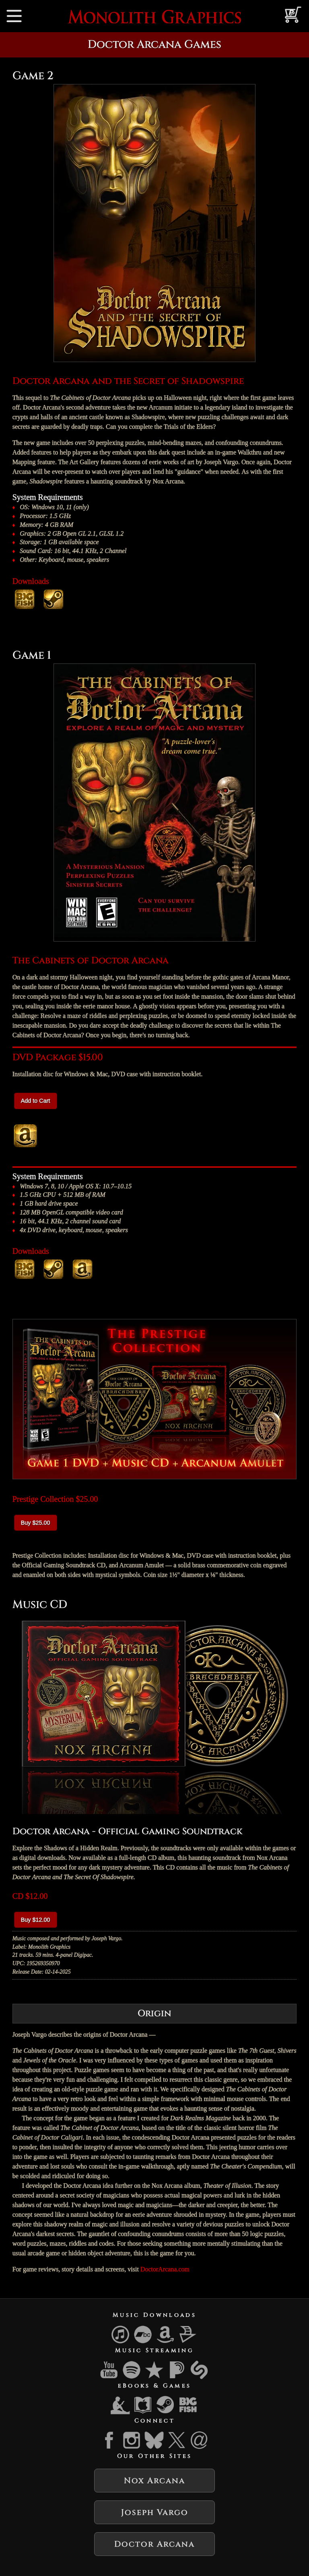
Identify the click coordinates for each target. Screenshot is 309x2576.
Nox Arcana (154, 2480)
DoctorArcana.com (165, 2269)
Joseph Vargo (154, 2512)
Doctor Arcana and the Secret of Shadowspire (128, 381)
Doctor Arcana (154, 2544)
